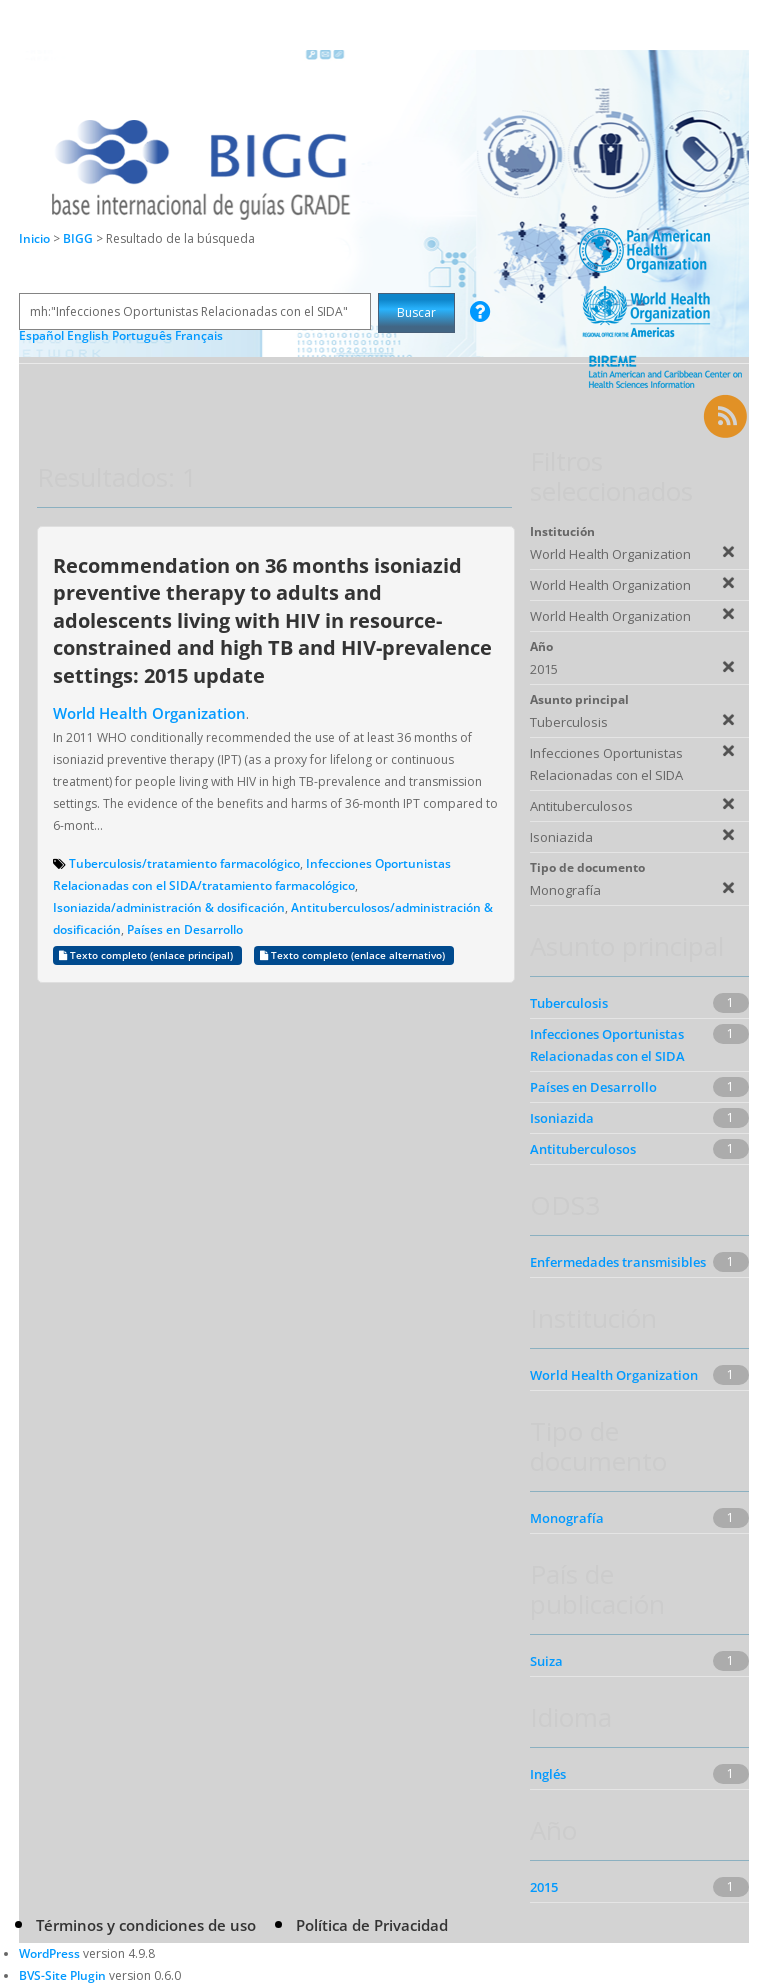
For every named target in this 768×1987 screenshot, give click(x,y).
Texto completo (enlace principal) (147, 955)
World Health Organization (149, 713)
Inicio (34, 238)
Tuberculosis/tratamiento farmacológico (184, 863)
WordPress (49, 1953)
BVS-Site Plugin (62, 1975)
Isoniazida (562, 1118)
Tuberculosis (569, 1003)
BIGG (79, 238)
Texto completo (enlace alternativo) (354, 955)
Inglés (548, 1774)
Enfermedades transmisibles (618, 1262)
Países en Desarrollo (185, 929)
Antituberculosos (583, 1149)
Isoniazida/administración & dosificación (169, 907)
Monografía (567, 1518)
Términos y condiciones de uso (146, 1925)
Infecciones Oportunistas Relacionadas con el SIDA (607, 1045)
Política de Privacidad (372, 1925)
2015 (544, 1887)
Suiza (546, 1661)
